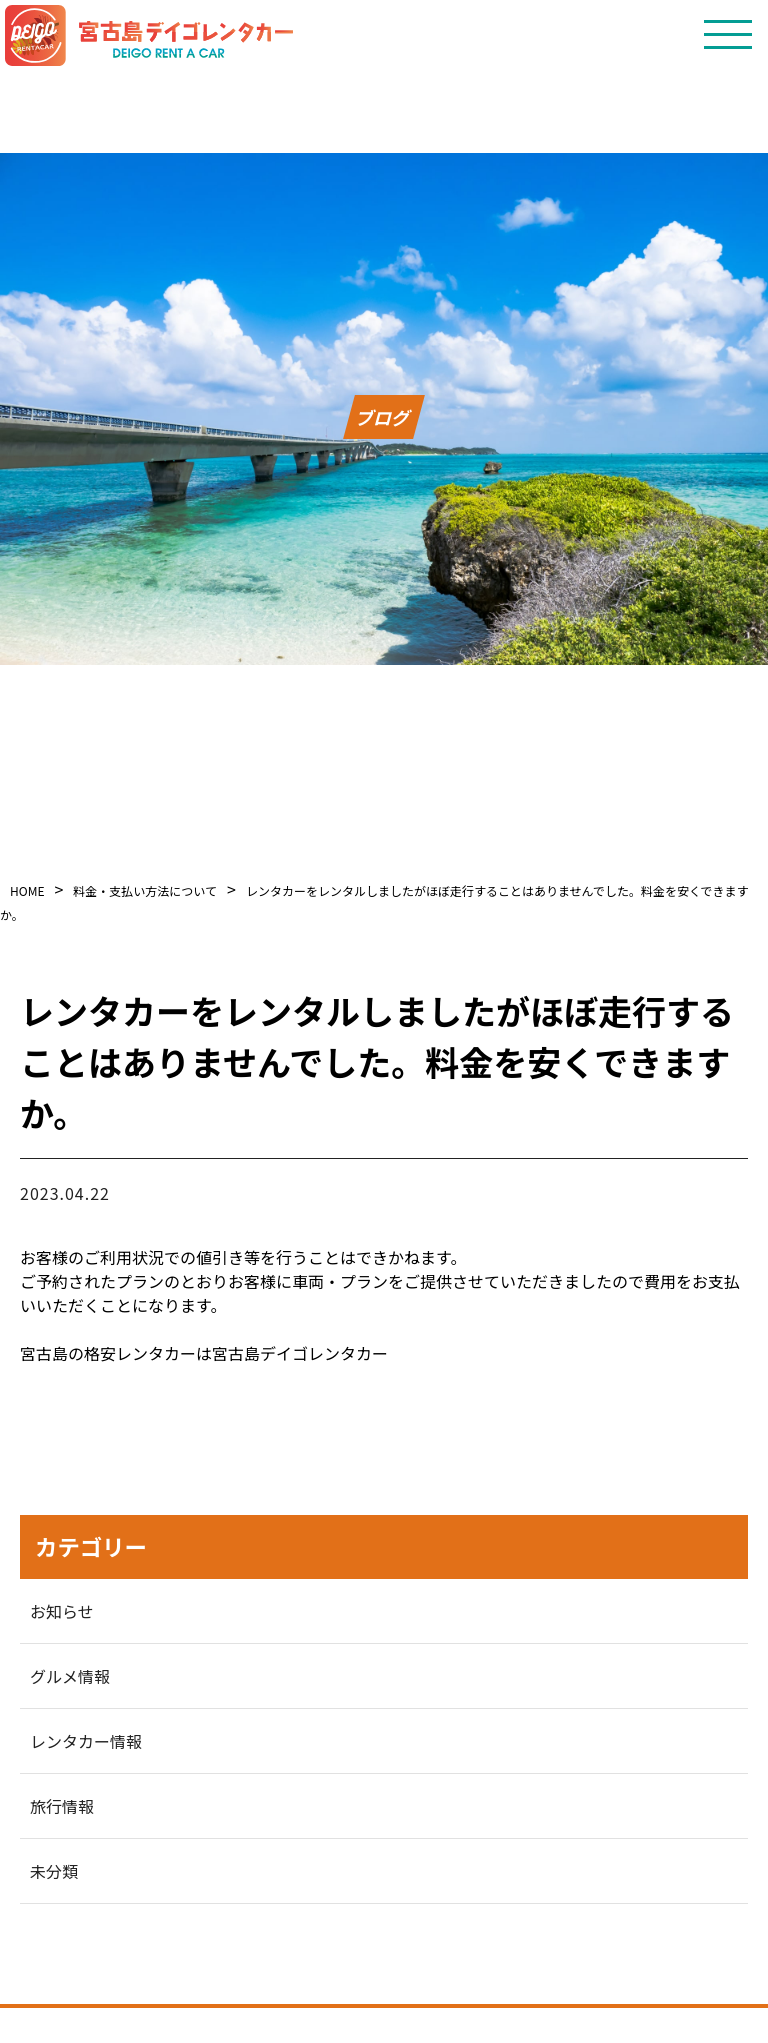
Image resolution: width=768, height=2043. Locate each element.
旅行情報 (62, 1806)
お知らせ (62, 1611)
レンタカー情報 (86, 1741)
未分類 (54, 1871)
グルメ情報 (70, 1676)
